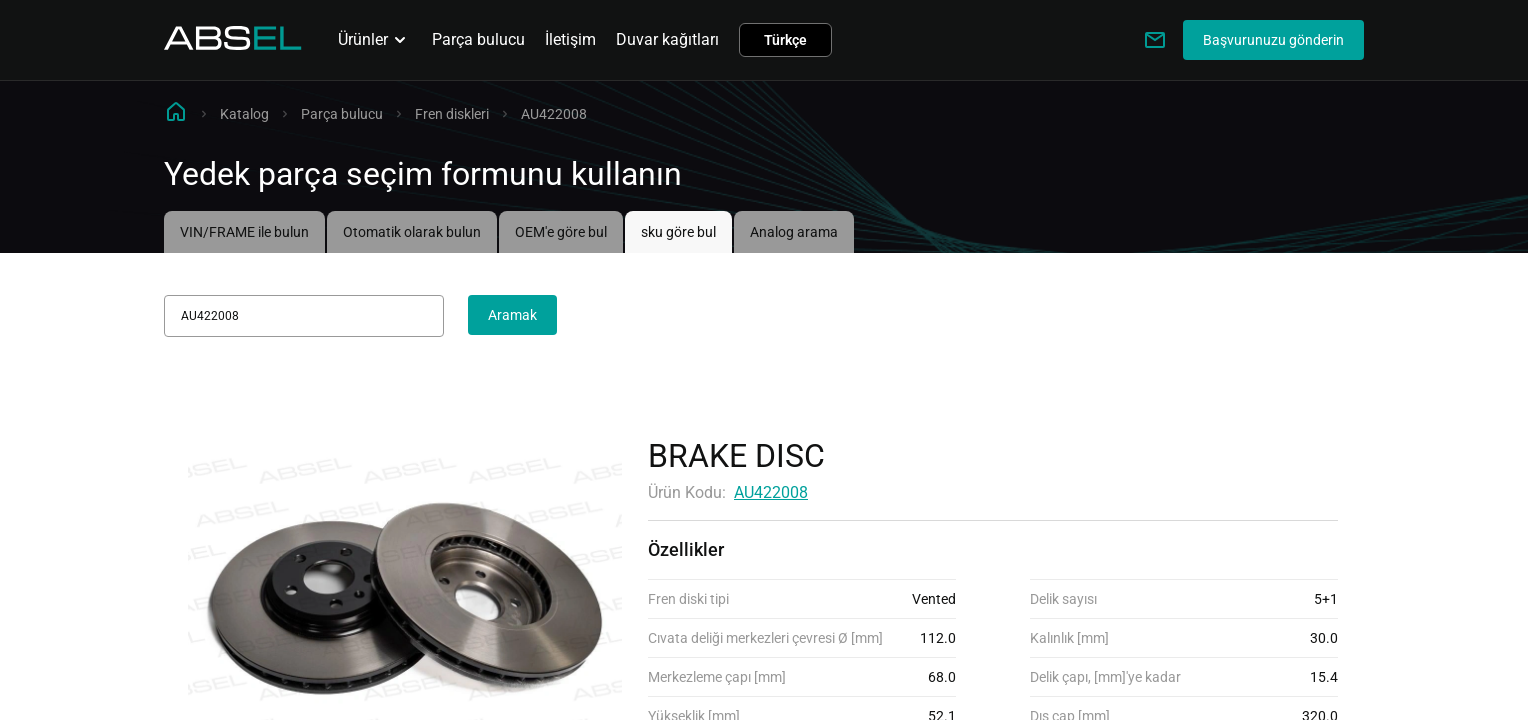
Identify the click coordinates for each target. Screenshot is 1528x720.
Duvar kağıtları (667, 39)
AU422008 (771, 492)
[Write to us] (1155, 40)
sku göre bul (678, 232)
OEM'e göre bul (561, 232)
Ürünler (375, 40)
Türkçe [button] (785, 40)
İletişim (570, 39)
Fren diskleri (452, 114)
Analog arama (794, 232)
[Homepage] (233, 44)
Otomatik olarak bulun (412, 232)
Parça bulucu (478, 39)
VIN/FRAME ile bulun (244, 232)
